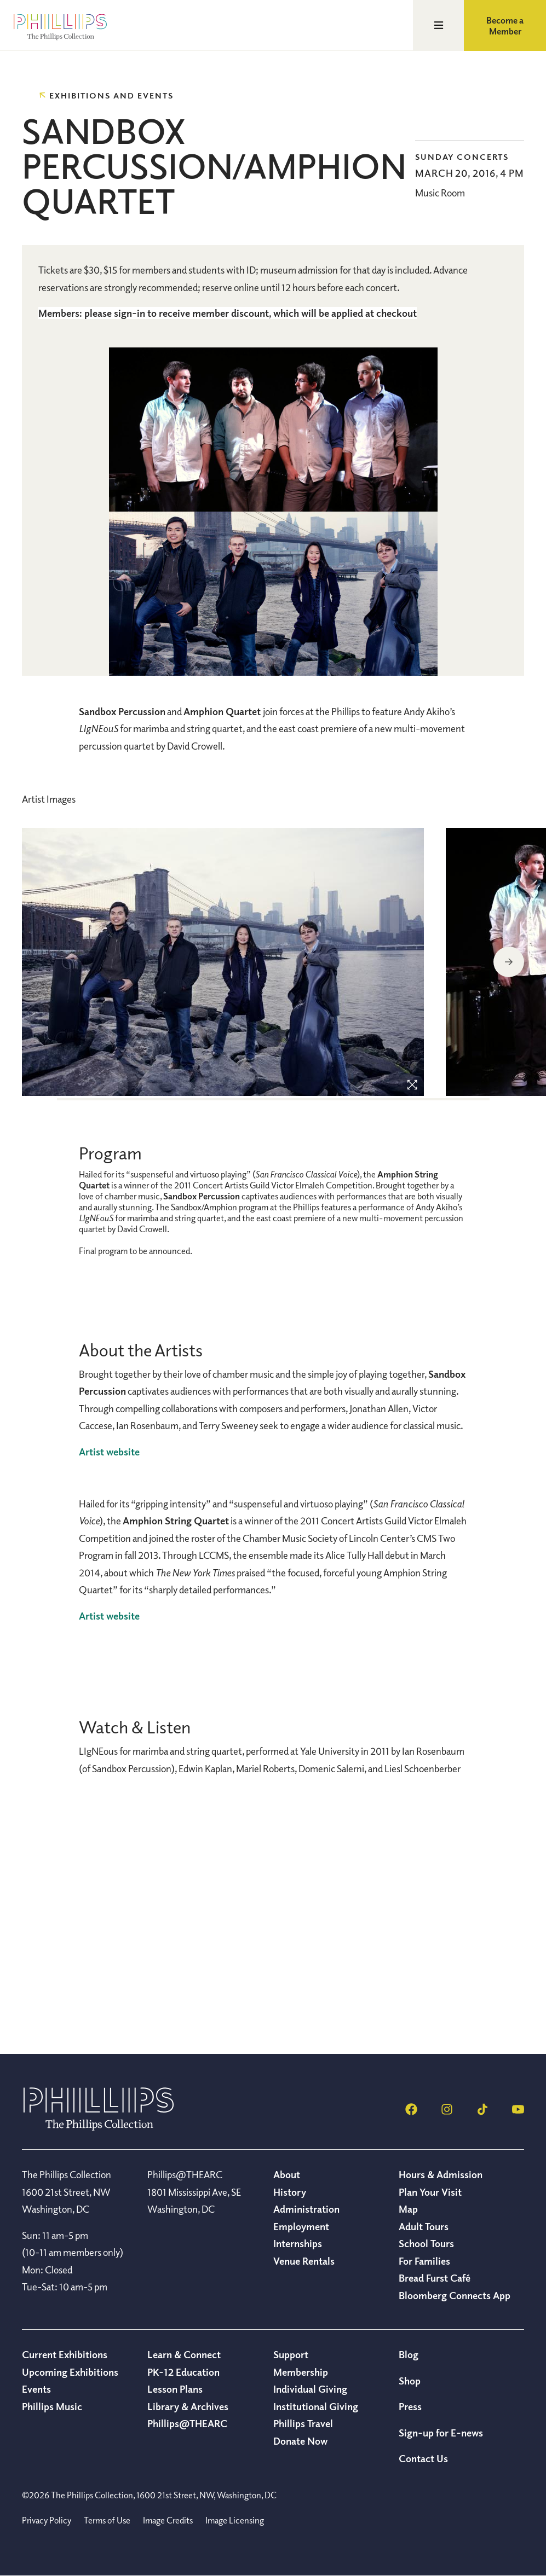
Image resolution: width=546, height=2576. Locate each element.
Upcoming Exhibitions (70, 2372)
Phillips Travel (303, 2423)
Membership (300, 2372)
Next (508, 962)
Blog (408, 2354)
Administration (306, 2209)
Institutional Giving (315, 2406)
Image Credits (168, 2520)
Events (36, 2389)
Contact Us (423, 2458)
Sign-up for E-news (441, 2433)
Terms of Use (107, 2520)
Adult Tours (424, 2226)
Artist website (109, 1452)
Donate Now (300, 2441)
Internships (297, 2243)
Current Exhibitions (64, 2354)
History (289, 2192)
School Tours (426, 2243)
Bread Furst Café (434, 2278)
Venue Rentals (304, 2261)
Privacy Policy (46, 2520)
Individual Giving (310, 2389)
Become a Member (505, 26)
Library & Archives (187, 2406)
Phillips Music (52, 2406)
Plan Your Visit (430, 2192)
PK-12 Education (183, 2372)
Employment (301, 2226)
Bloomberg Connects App (454, 2295)
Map (408, 2209)
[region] (223, 963)
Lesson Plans (175, 2389)
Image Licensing (234, 2520)
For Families (424, 2261)
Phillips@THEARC (187, 2423)
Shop (410, 2381)
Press (410, 2406)
